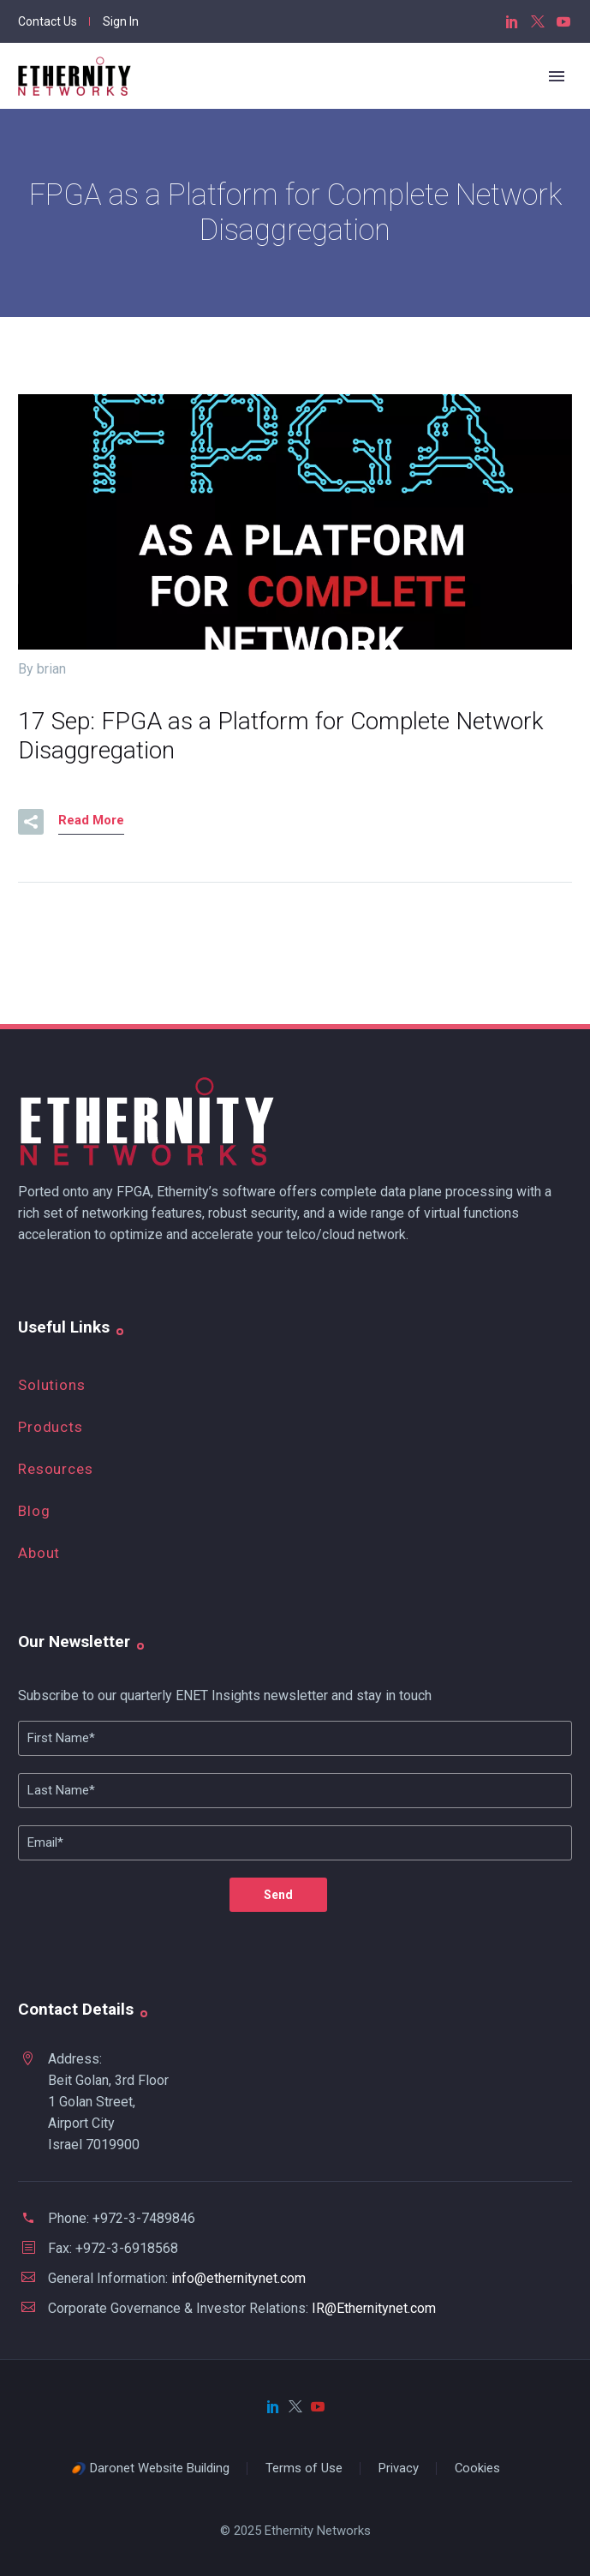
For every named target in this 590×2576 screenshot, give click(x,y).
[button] (31, 822)
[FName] (295, 1738)
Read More (91, 820)
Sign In (121, 21)
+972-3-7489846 (143, 2218)
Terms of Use (304, 2468)
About (39, 1552)
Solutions (52, 1384)
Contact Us (47, 21)
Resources (55, 1468)
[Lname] (295, 1790)
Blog (34, 1510)
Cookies (477, 2468)
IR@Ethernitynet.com (374, 2308)
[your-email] (295, 1842)
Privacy (398, 2468)
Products (50, 1426)
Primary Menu (556, 76)
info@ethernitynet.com (238, 2278)
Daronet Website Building (159, 2468)
